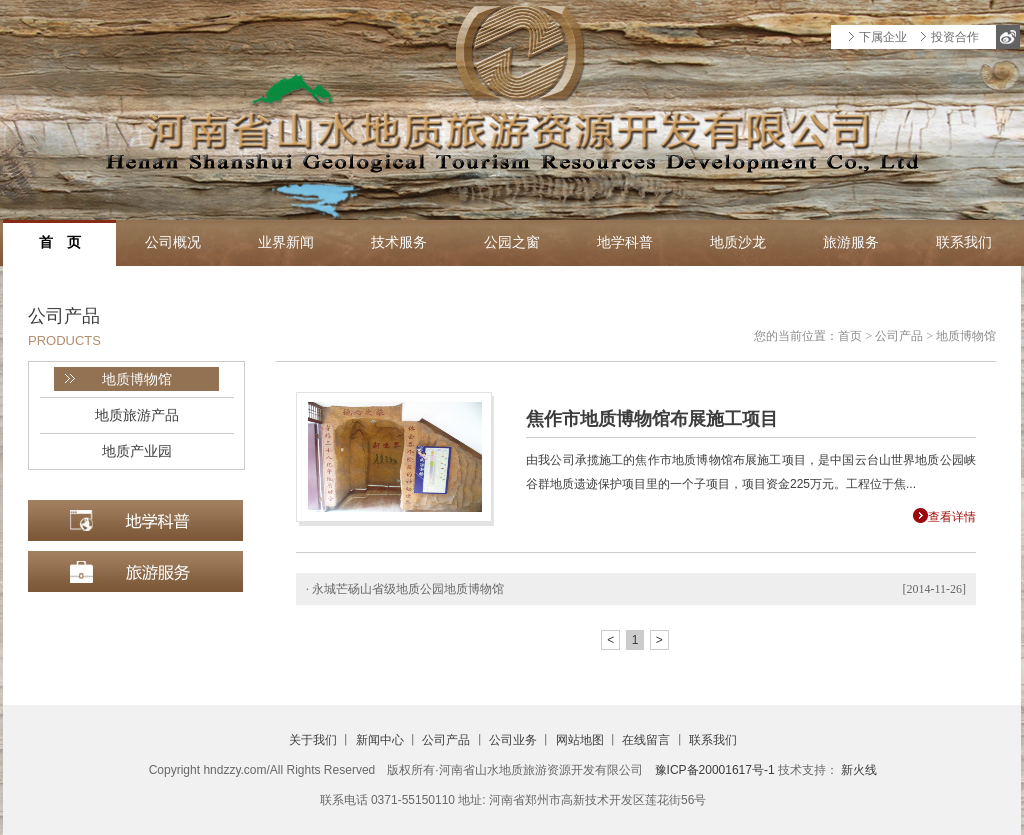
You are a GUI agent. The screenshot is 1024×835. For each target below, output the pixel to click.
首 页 (60, 242)
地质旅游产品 (137, 415)
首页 (850, 336)
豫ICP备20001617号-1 (715, 770)
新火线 (859, 770)
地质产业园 (137, 451)
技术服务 (399, 242)
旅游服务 (851, 242)
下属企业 (883, 37)
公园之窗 (512, 242)
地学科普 (625, 242)
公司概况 (173, 242)
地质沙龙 (738, 242)
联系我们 (964, 242)
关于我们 (313, 740)
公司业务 (513, 740)
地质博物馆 (137, 379)
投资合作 (955, 37)
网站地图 (580, 740)
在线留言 (646, 740)
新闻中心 (380, 740)
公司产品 (899, 336)
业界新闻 (286, 242)
